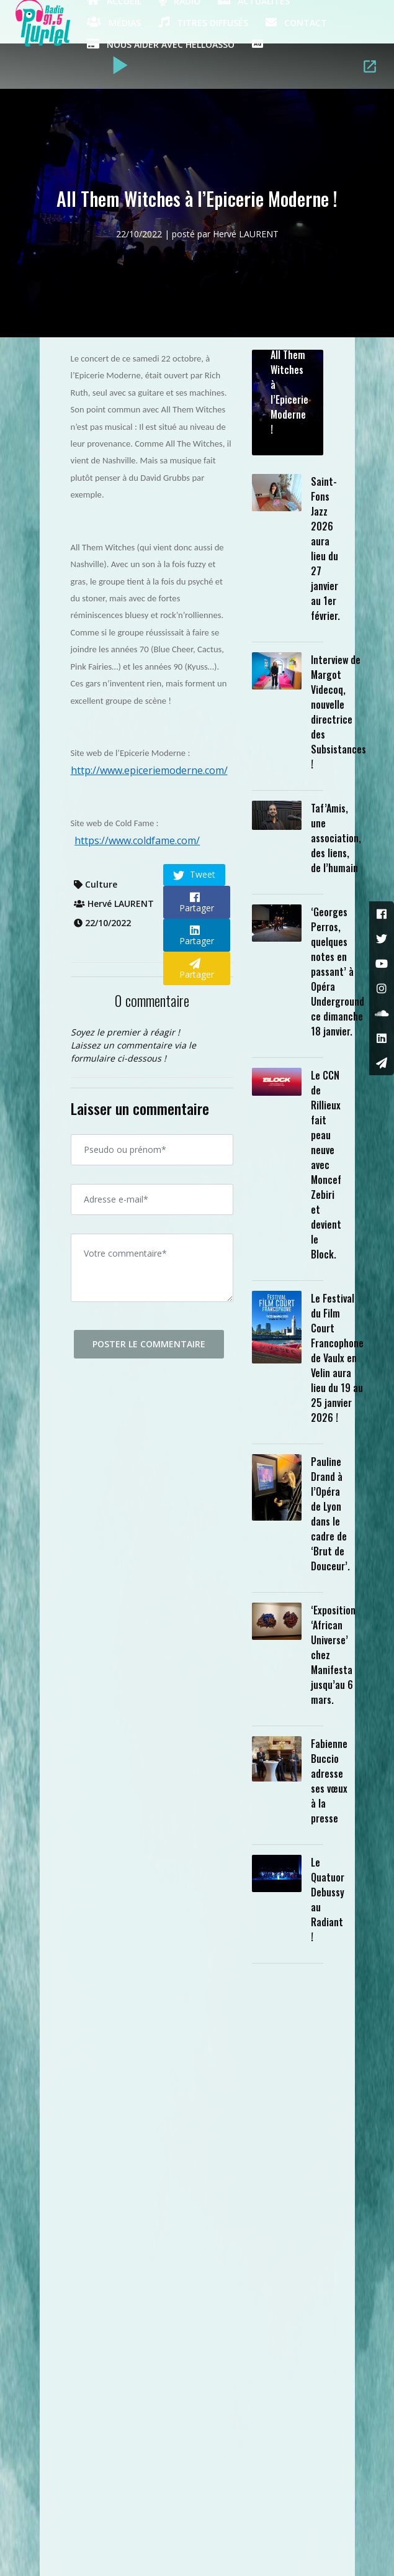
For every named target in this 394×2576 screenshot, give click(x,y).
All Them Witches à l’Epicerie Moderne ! (289, 392)
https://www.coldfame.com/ (137, 840)
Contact (296, 21)
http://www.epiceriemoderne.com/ (149, 770)
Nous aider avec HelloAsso (161, 43)
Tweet (194, 874)
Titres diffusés (203, 21)
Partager (196, 902)
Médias (114, 21)
